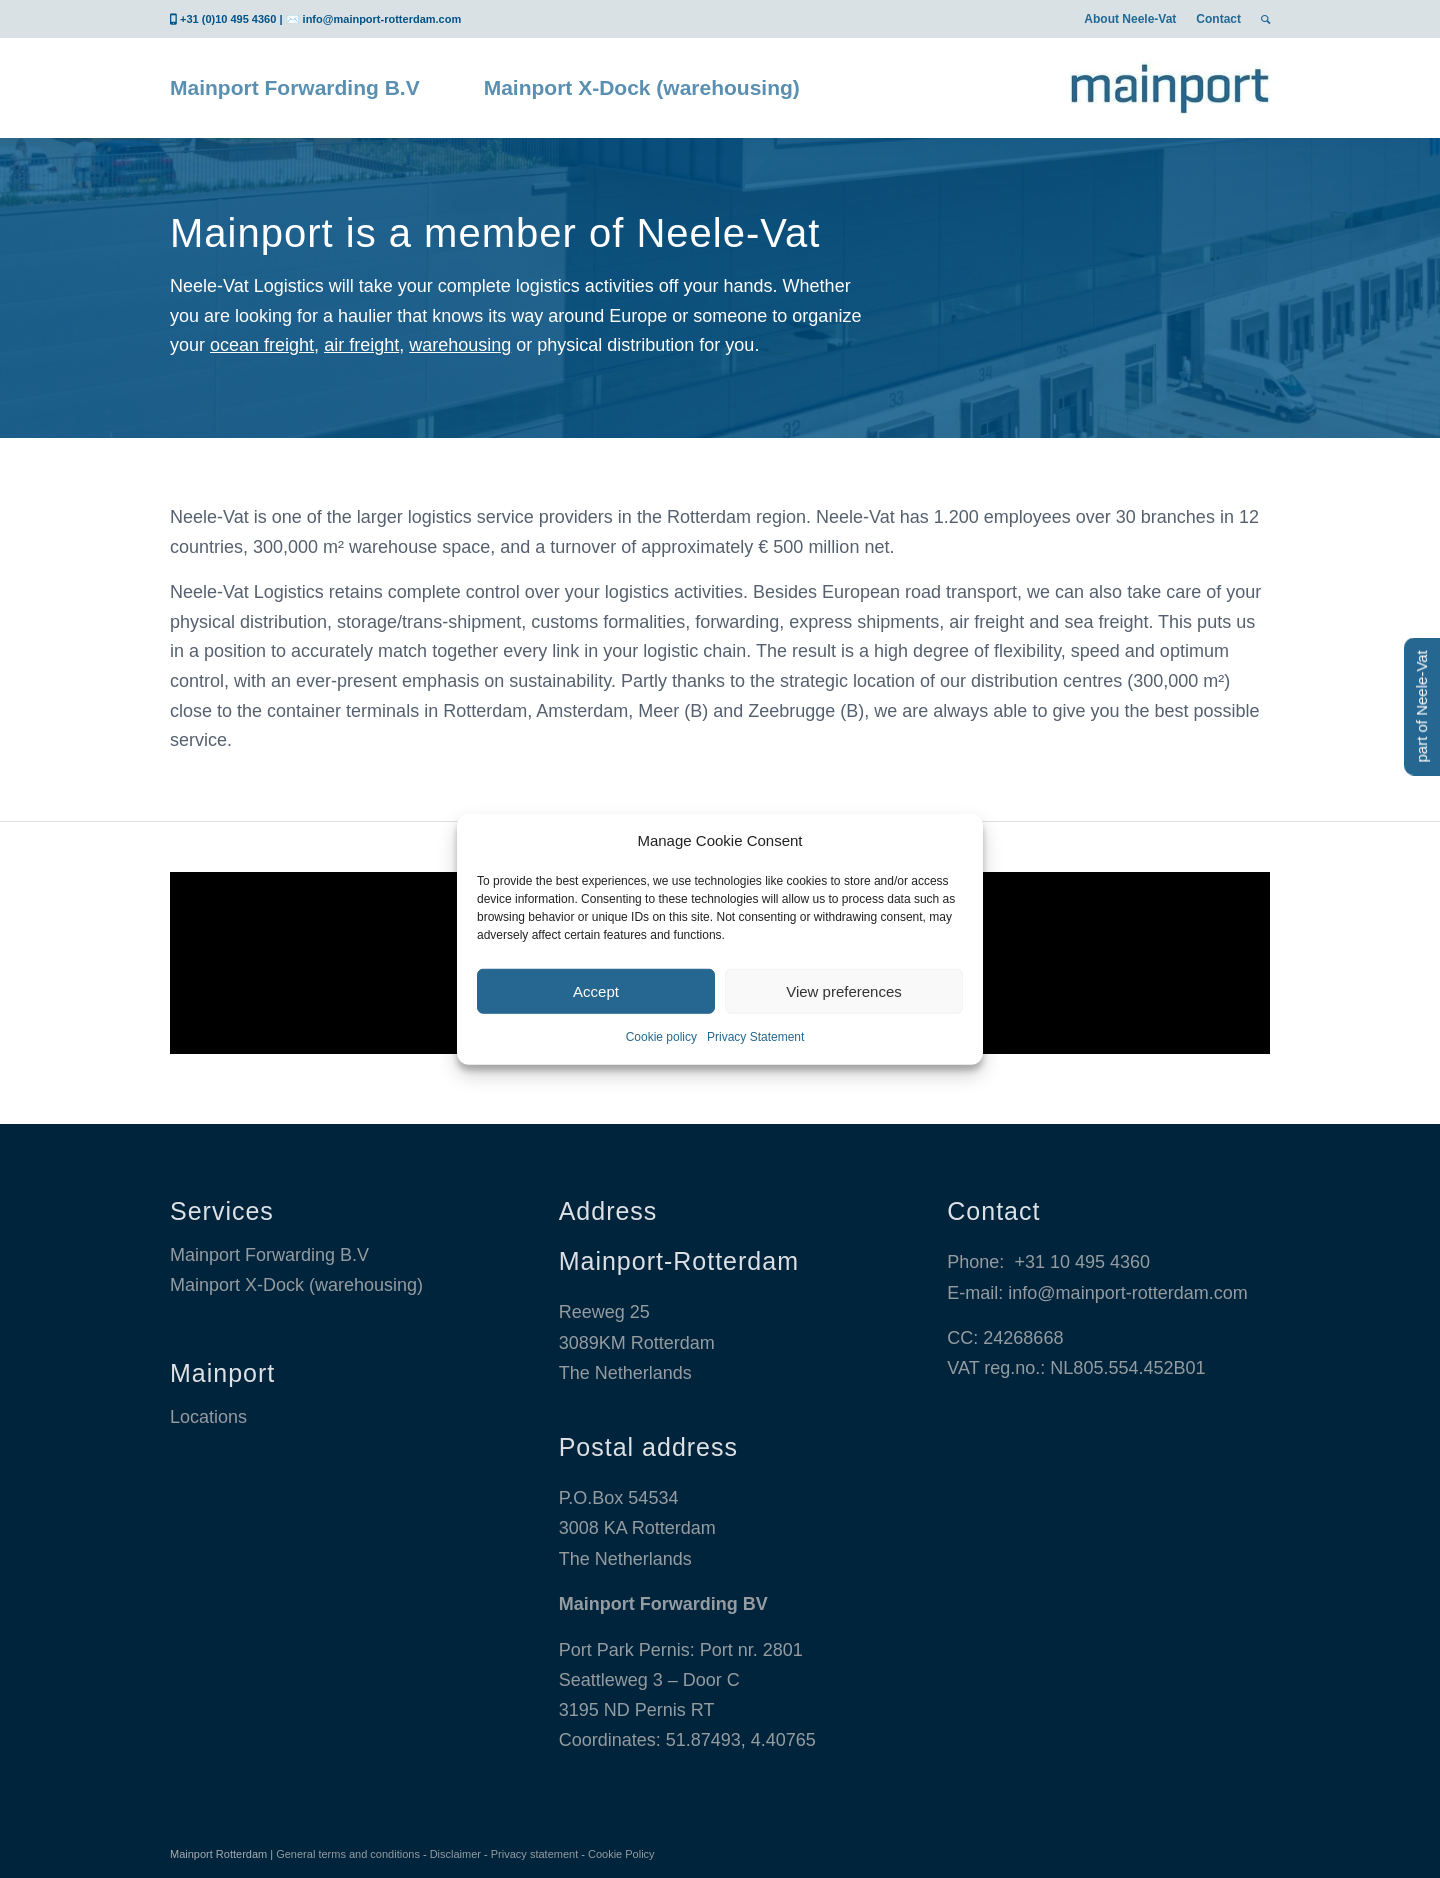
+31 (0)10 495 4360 (228, 19)
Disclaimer (455, 1854)
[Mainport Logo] (1170, 88)
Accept (596, 991)
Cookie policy (661, 1037)
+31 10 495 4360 (1082, 1262)
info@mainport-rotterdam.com (382, 19)
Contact (1218, 19)
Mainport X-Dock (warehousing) (296, 1285)
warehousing (460, 345)
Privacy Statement (755, 1037)
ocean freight (262, 345)
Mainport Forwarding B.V (269, 1255)
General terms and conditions (348, 1854)
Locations (208, 1417)
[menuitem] (1130, 19)
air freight (361, 345)
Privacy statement (534, 1854)
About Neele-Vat (1130, 19)
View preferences (844, 991)
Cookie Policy (621, 1854)
